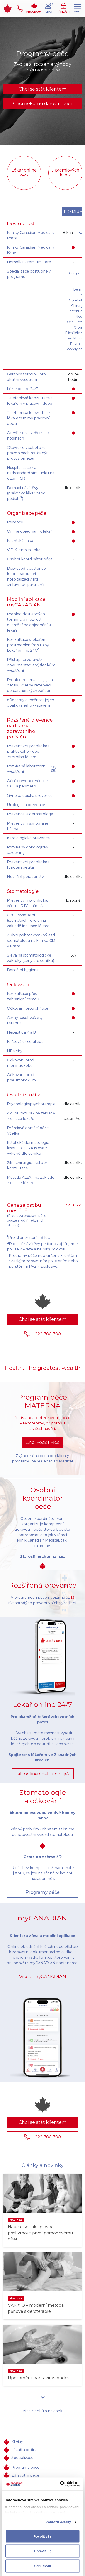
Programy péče (42, 1892)
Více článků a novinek (42, 2411)
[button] (49, 8)
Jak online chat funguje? (42, 1774)
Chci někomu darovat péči (42, 103)
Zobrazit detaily (58, 2522)
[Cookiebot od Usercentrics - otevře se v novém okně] (60, 2484)
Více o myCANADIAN (42, 1976)
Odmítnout (42, 2566)
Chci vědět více (43, 1442)
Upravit (42, 2551)
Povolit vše (42, 2536)
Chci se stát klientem (42, 89)
